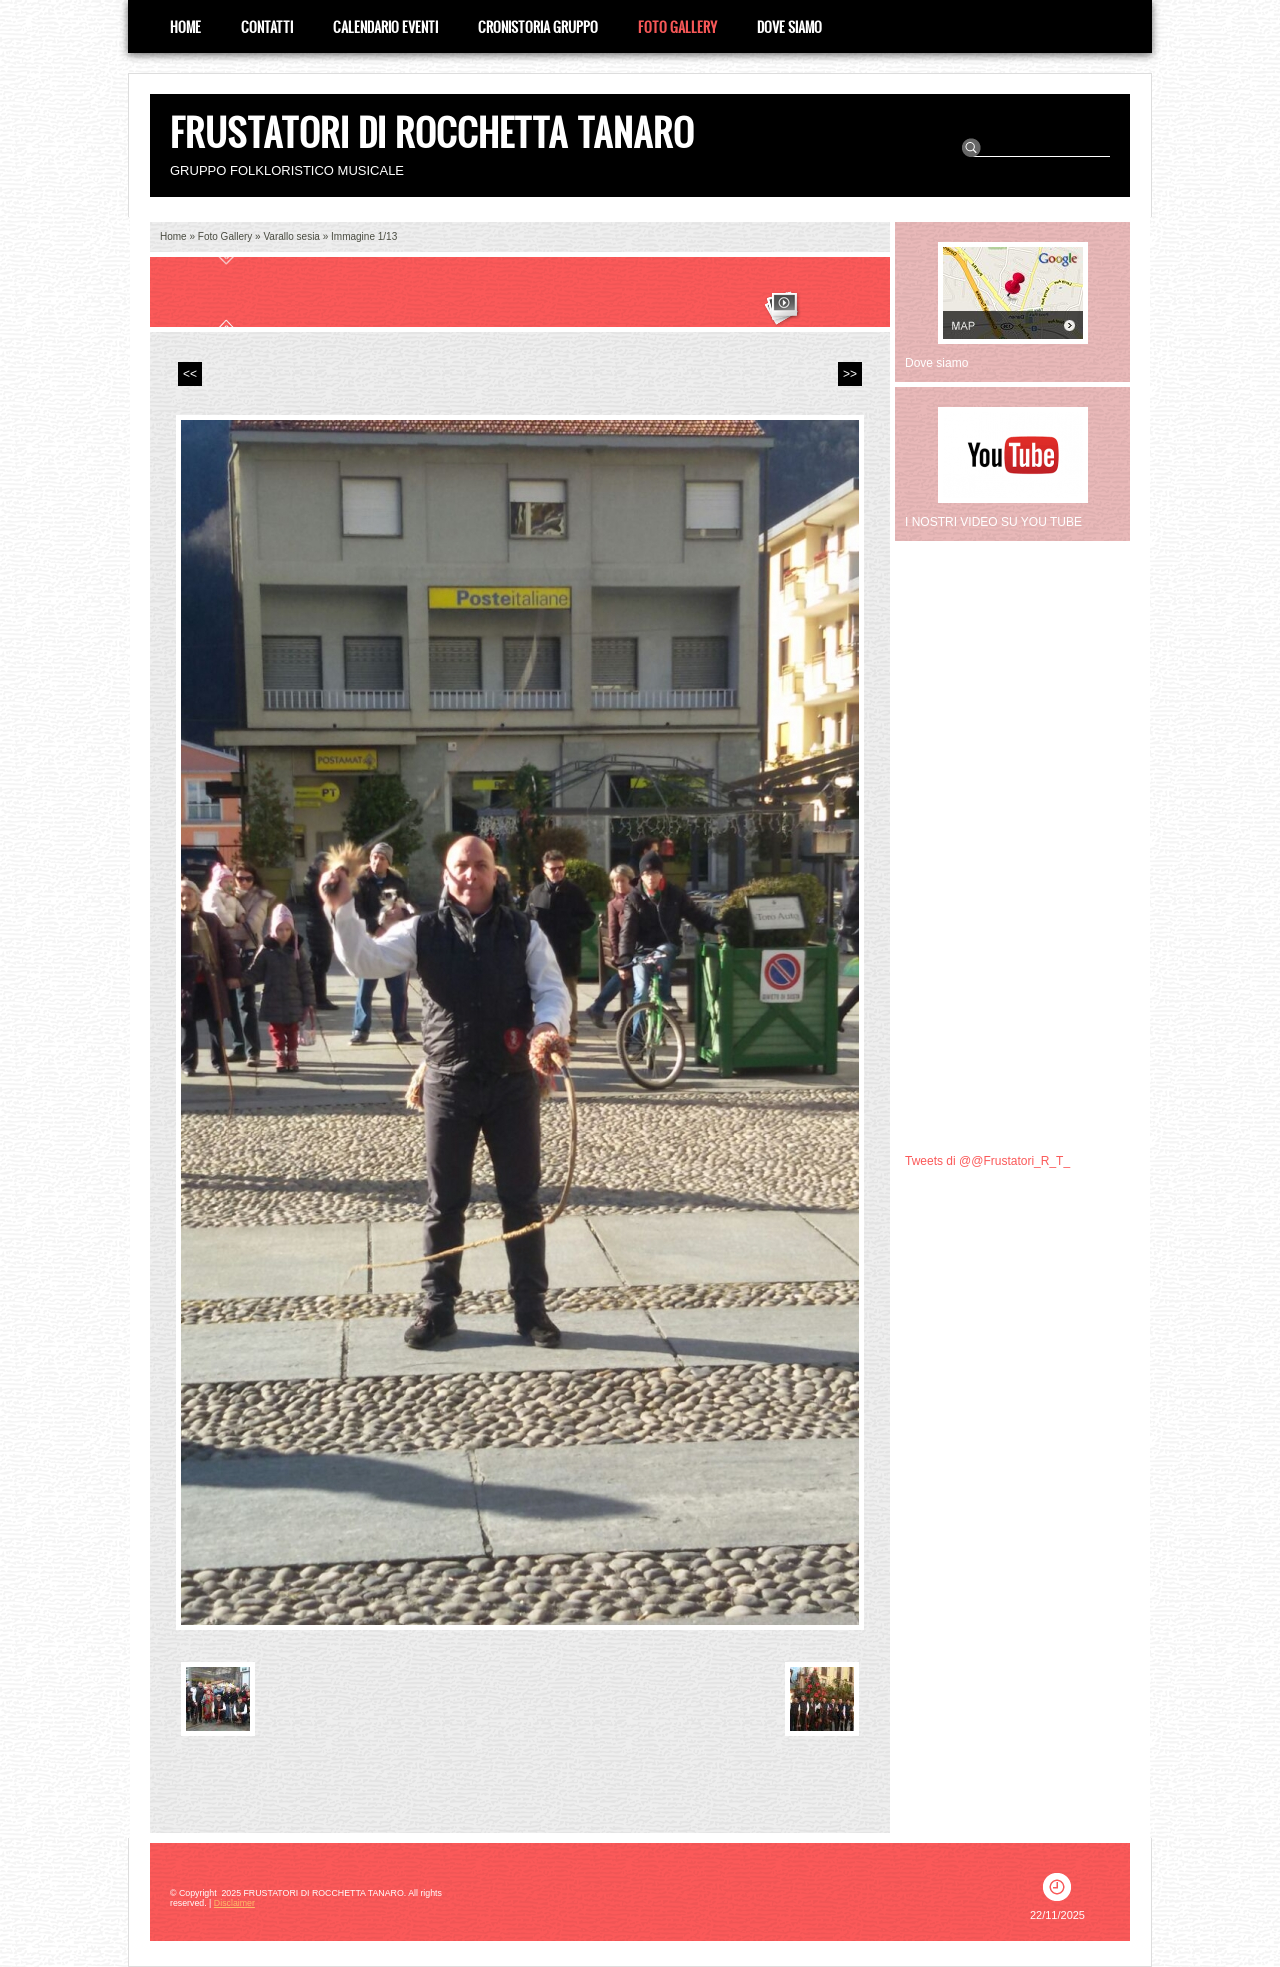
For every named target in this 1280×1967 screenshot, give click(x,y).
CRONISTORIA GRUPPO (538, 26)
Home (185, 26)
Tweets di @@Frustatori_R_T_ (987, 1161)
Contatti (267, 26)
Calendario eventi (385, 26)
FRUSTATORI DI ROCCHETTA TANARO (432, 131)
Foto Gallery (677, 26)
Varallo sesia (291, 236)
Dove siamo (789, 26)
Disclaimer (234, 1903)
